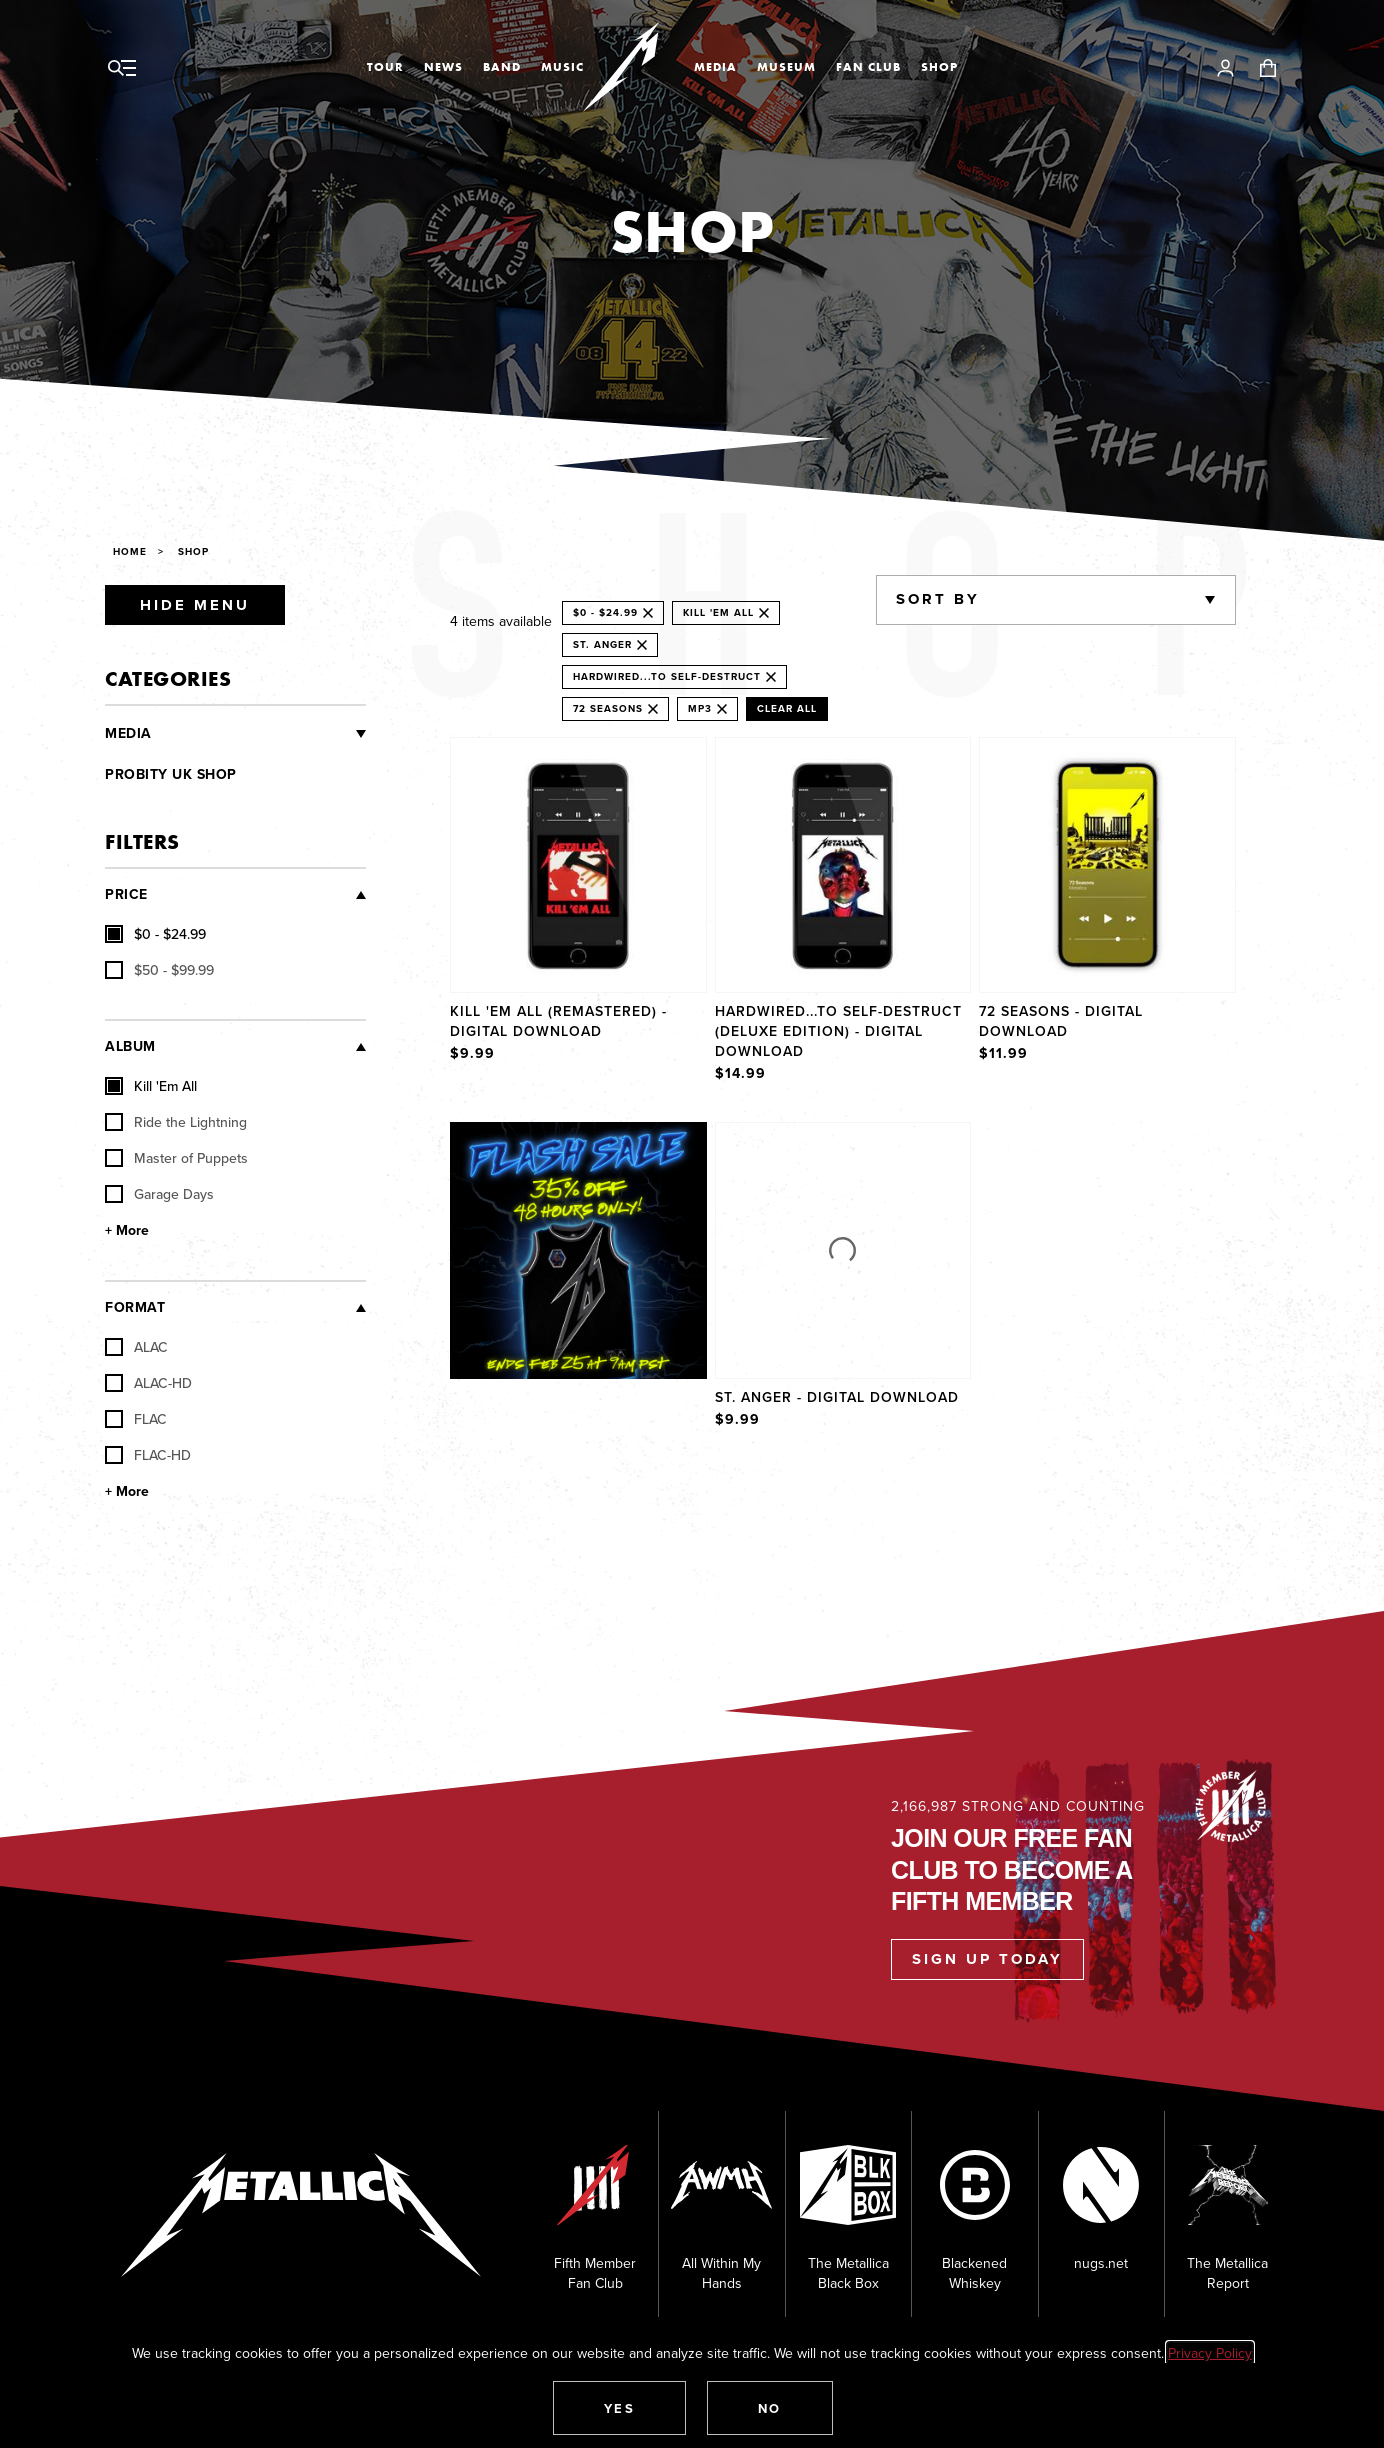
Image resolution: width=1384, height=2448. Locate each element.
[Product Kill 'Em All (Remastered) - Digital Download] (578, 912)
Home (130, 551)
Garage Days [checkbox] (159, 1194)
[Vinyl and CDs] (259, 734)
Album (130, 1046)
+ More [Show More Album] (127, 1230)
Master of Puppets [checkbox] (176, 1158)
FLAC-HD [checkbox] (148, 1455)
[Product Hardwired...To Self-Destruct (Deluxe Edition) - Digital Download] (843, 912)
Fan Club (868, 67)
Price (126, 894)
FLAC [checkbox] (136, 1419)
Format (135, 1307)
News (443, 67)
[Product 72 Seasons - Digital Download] (1107, 912)
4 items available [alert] (501, 621)
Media (715, 67)
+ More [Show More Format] (127, 1491)
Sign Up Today (987, 1959)
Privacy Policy (1210, 2353)
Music (562, 67)
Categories (168, 678)
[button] (620, 2408)
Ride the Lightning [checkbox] (176, 1122)
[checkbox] (155, 934)
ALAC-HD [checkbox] (148, 1383)
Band (502, 67)
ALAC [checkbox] (136, 1347)
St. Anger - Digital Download (837, 1397)
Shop (939, 67)
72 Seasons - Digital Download (1061, 1021)
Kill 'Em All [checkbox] (151, 1086)
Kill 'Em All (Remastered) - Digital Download (558, 1021)
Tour (385, 67)
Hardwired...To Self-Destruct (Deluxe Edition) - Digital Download (838, 1031)
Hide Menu (195, 605)
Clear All (787, 708)
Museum (786, 67)
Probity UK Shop (171, 774)
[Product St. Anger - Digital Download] (843, 1277)
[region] (843, 1084)
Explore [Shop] (599, 1142)
